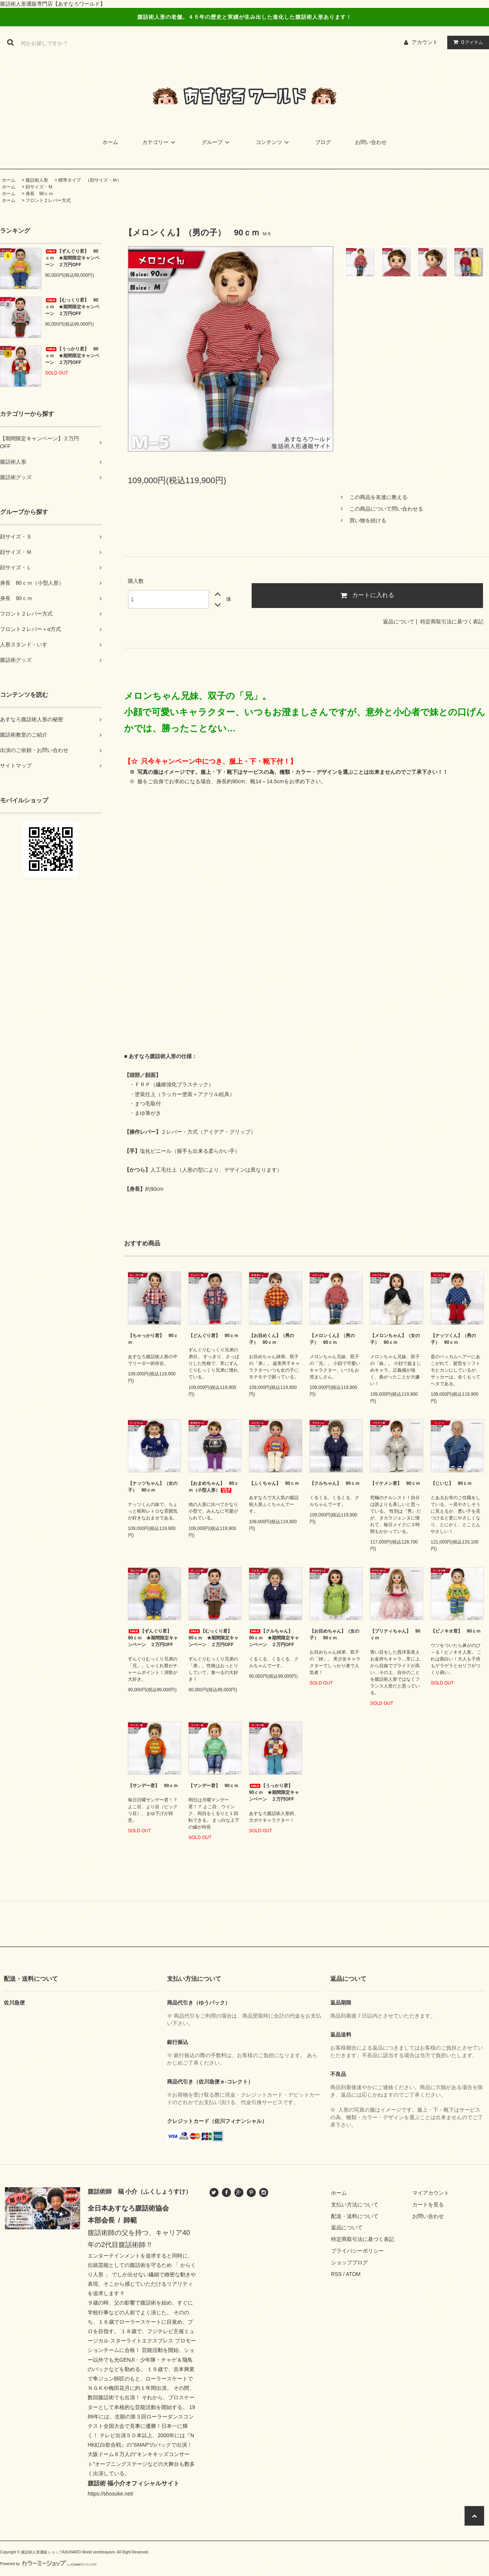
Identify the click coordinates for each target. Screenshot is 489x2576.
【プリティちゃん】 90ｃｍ (395, 1634)
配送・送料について (354, 2216)
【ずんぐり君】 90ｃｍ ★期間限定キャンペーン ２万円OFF (72, 258)
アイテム (466, 42)
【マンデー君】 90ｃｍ (213, 1785)
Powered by (48, 2564)
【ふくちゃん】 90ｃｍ (274, 1483)
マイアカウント (430, 2193)
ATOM (353, 2274)
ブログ (323, 142)
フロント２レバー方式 (48, 200)
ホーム (110, 142)
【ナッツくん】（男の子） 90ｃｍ (453, 1339)
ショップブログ (349, 2262)
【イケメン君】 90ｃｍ (395, 1483)
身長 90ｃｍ (39, 193)
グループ (217, 142)
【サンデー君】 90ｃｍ (153, 1785)
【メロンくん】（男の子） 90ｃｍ (332, 1339)
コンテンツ (273, 142)
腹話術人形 (37, 180)
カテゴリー (160, 142)
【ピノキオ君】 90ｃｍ (456, 1631)
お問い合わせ (371, 142)
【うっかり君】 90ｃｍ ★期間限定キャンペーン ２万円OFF (72, 355)
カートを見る (428, 2205)
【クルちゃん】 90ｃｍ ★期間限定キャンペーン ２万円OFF (274, 1637)
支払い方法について (354, 2205)
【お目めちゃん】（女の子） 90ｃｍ (334, 1634)
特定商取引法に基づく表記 (451, 622)
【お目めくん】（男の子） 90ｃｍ (271, 1339)
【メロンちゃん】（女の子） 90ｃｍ (395, 1339)
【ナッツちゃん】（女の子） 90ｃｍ (153, 1487)
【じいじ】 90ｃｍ (451, 1483)
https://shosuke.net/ (110, 2494)
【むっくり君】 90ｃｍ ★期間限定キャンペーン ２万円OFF (72, 306)
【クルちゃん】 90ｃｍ (335, 1483)
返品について (399, 622)
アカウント (425, 42)
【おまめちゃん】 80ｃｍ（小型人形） (213, 1487)
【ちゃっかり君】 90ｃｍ (153, 1339)
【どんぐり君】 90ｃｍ (213, 1335)
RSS (336, 2274)
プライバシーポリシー (357, 2251)
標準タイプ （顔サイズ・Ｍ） (89, 180)
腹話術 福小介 (106, 2483)
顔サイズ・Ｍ (39, 187)
